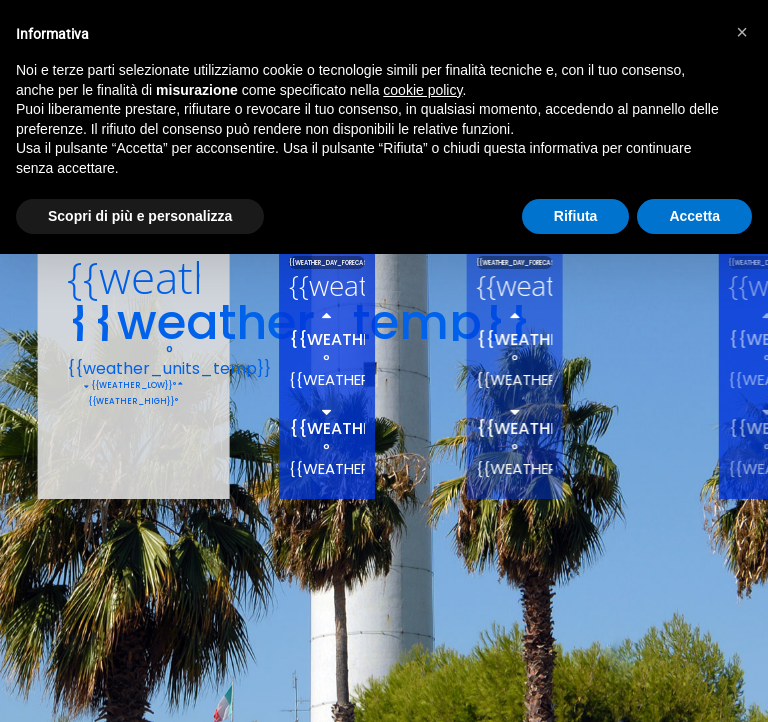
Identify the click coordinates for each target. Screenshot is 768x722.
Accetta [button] (694, 216)
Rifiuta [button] (576, 216)
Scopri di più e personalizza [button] (140, 216)
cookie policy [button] (422, 90)
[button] (742, 32)
